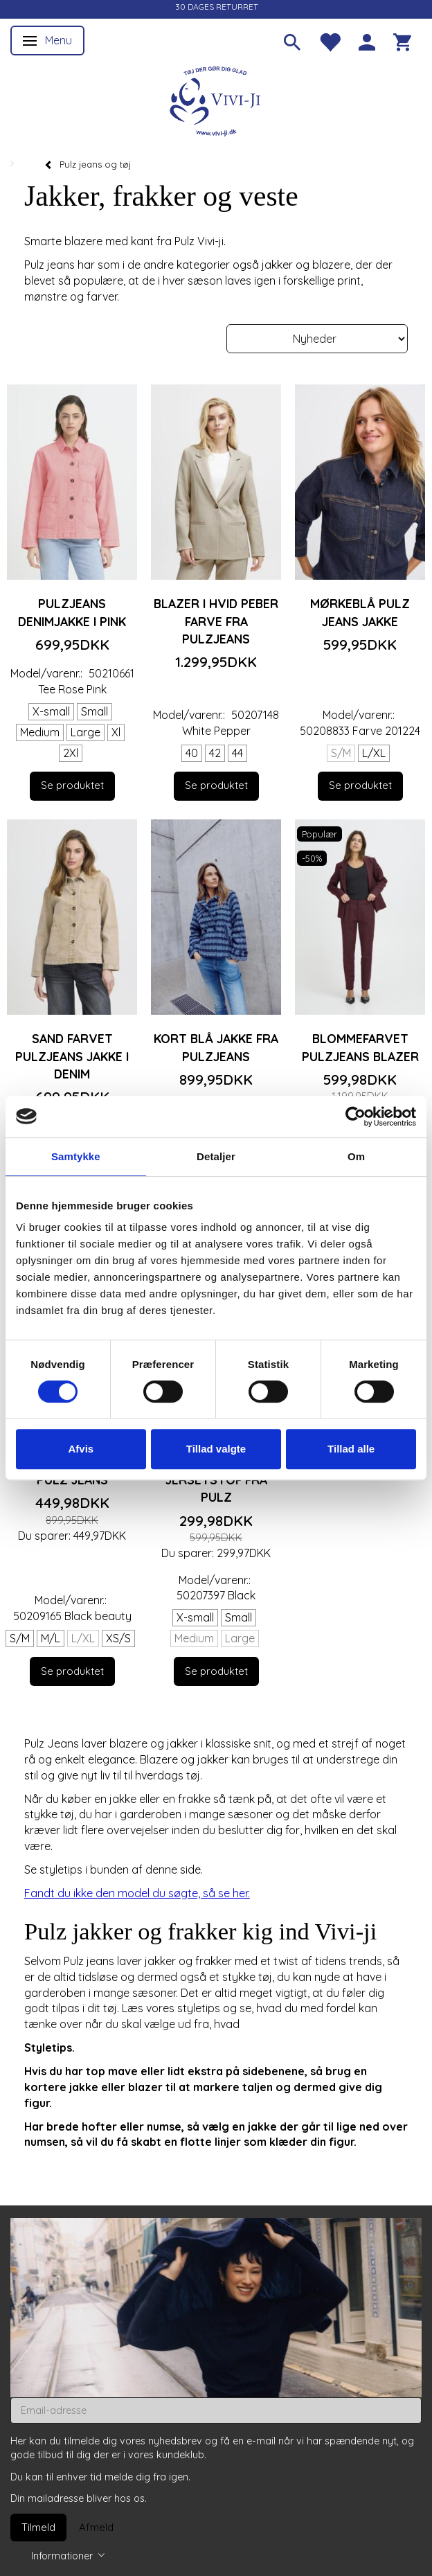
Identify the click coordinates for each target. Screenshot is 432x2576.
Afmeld (96, 2527)
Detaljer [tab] (216, 1156)
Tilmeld (38, 2527)
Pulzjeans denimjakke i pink (72, 612)
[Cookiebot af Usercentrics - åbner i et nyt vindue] (355, 1116)
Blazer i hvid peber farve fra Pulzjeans (216, 621)
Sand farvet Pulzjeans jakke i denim (72, 1056)
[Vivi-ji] (216, 99)
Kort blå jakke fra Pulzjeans (216, 1047)
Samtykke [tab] (75, 1156)
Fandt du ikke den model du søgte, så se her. (137, 1893)
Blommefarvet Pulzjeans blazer (360, 1047)
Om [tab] (356, 1156)
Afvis (80, 1449)
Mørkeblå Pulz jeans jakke (360, 612)
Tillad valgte (216, 1449)
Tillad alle (351, 1449)
